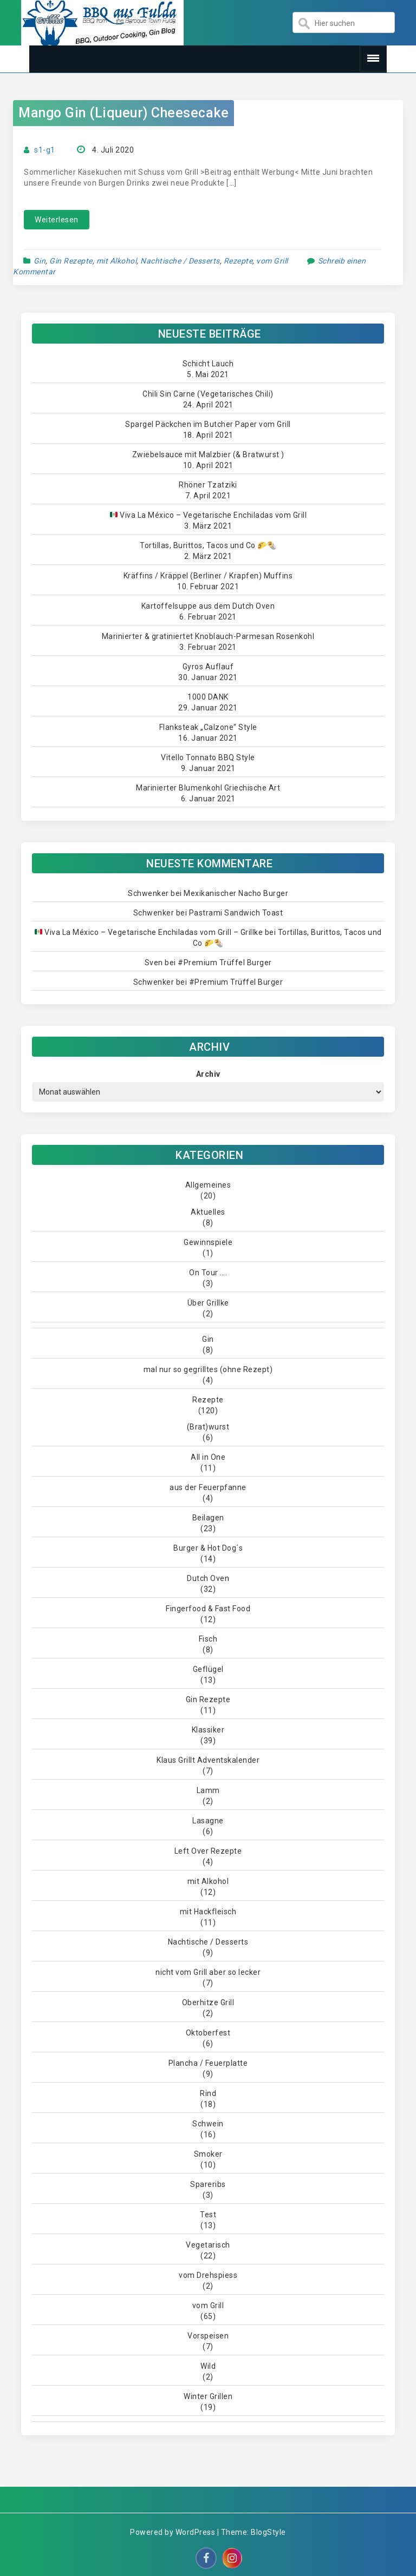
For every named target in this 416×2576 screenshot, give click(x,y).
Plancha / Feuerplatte (208, 2063)
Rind (208, 2093)
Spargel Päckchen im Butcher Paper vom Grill (208, 424)
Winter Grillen (208, 2396)
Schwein (208, 2123)
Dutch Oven (208, 1578)
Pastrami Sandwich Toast (236, 912)
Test (208, 2214)
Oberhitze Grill (208, 2002)
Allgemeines (208, 1185)
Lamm (208, 1790)
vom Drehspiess (208, 2275)
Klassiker (208, 1729)
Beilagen (208, 1517)
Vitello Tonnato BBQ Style (208, 757)
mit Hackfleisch (208, 1911)
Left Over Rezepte (208, 1851)
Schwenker (148, 893)
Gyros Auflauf (208, 666)
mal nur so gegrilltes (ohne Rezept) (208, 1369)
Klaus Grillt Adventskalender (208, 1760)
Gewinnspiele (208, 1242)
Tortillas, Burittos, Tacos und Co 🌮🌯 (208, 545)
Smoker (208, 2154)
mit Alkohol (116, 260)
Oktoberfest (208, 2032)
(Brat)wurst (208, 1426)
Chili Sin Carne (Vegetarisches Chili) (208, 394)
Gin (40, 260)
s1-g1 (44, 150)
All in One (208, 1457)
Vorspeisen (208, 2335)
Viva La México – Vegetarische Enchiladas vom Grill (208, 515)
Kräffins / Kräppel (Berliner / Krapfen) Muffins (208, 575)
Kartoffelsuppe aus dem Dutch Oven (208, 606)
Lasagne (208, 1820)
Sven (154, 962)
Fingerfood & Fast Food (208, 1608)
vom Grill (272, 260)
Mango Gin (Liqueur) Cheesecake (123, 113)
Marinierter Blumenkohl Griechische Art (208, 787)
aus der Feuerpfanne (208, 1487)
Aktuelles (208, 1212)
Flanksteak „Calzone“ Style (208, 727)
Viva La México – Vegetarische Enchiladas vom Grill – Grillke (149, 932)
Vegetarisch (208, 2245)
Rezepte (238, 260)
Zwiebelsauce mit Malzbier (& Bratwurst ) (208, 454)
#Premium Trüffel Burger (225, 962)
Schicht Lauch (208, 363)
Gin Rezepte (71, 260)
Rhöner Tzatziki (208, 484)
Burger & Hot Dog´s (208, 1548)
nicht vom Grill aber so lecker (208, 1972)
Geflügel (208, 1669)
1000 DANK (208, 697)
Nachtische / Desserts (180, 260)
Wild (208, 2366)
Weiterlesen (57, 219)
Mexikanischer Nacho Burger (236, 893)
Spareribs (208, 2184)
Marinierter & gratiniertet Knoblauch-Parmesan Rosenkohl (208, 636)
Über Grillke (208, 1303)
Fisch (208, 1639)
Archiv (208, 1074)
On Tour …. (208, 1272)
